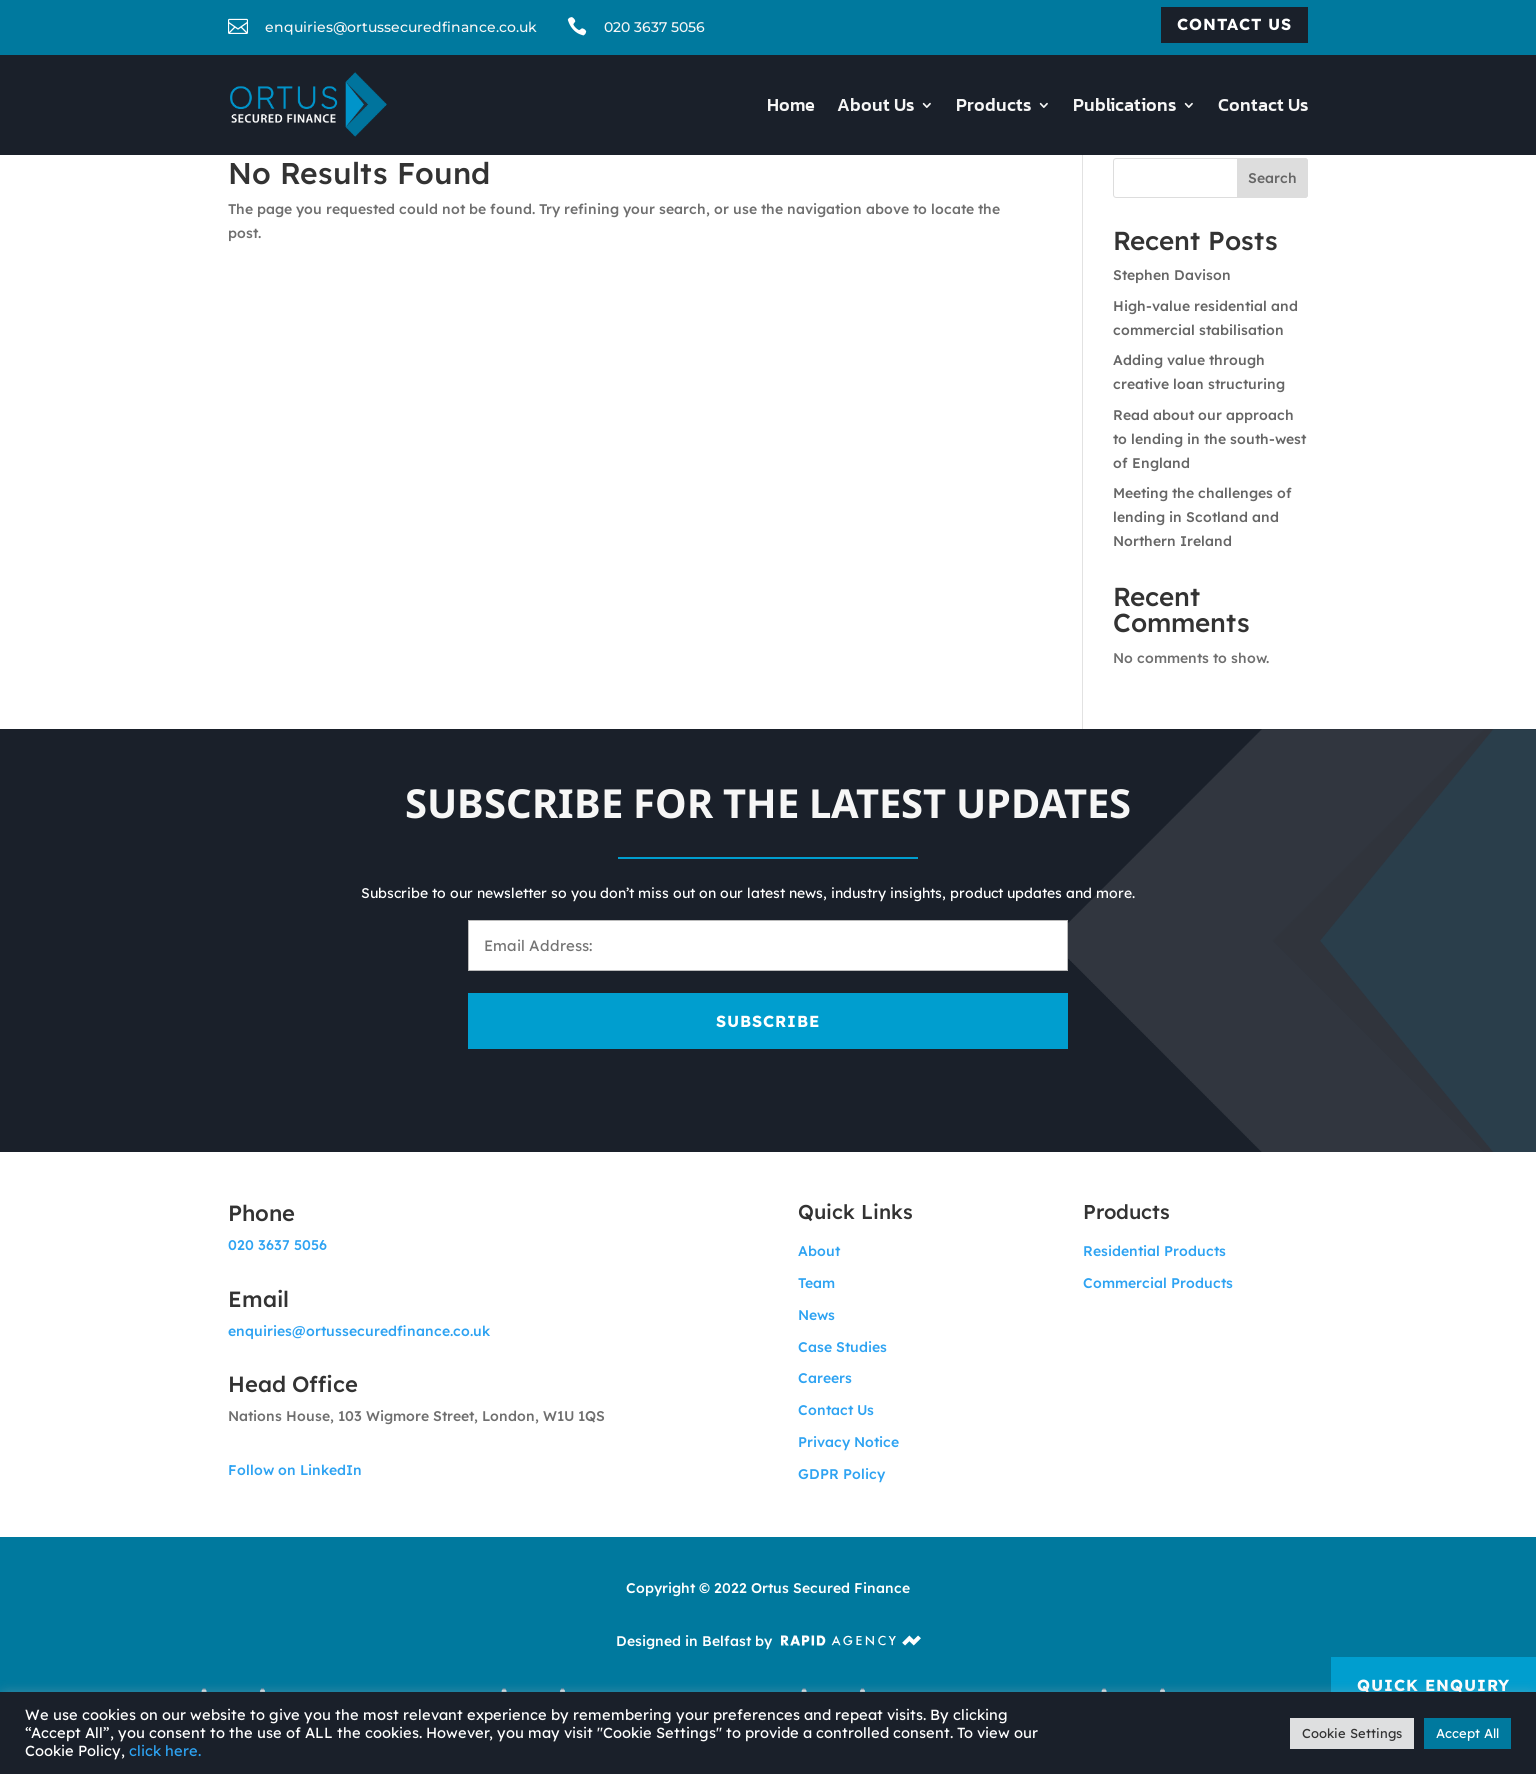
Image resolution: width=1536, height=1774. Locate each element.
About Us (875, 108)
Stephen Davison (1172, 275)
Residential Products (1154, 1251)
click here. (165, 1750)
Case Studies (842, 1347)
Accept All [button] (1467, 1733)
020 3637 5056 (654, 27)
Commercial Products (1158, 1283)
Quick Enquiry (1433, 1685)
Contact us (1234, 24)
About (819, 1251)
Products (993, 108)
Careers (825, 1378)
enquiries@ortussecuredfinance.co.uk (359, 1331)
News (816, 1315)
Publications (1124, 108)
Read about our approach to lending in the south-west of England (1209, 439)
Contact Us (1263, 108)
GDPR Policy (841, 1474)
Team (816, 1283)
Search (1272, 178)
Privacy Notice (848, 1442)
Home (791, 108)
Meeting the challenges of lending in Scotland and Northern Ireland (1202, 517)
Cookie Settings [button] (1352, 1733)
